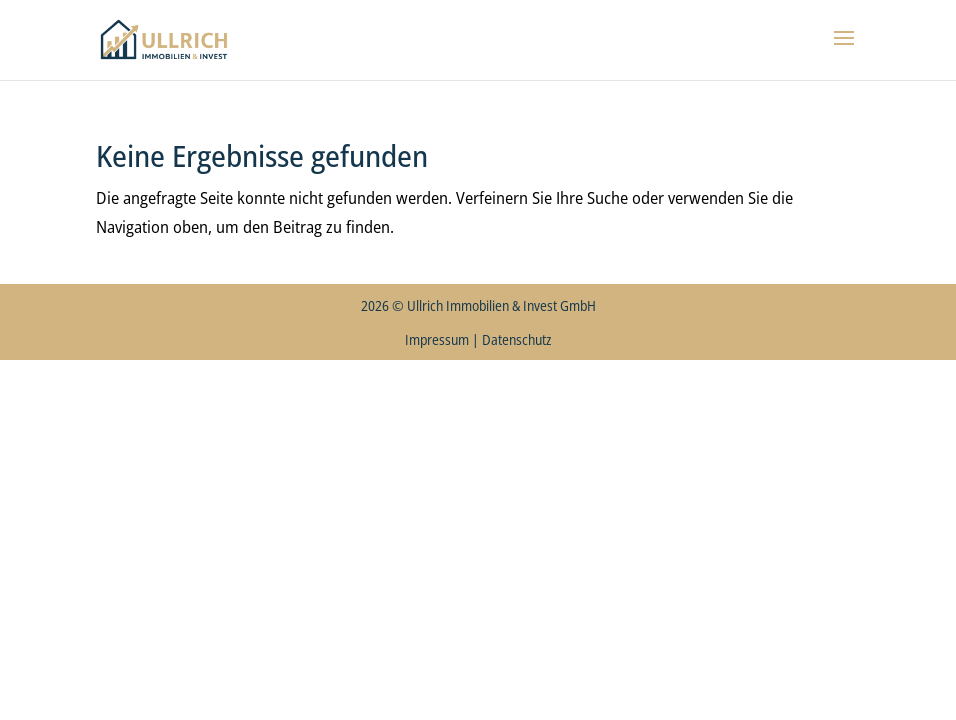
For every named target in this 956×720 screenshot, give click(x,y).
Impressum (437, 339)
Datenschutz (516, 339)
